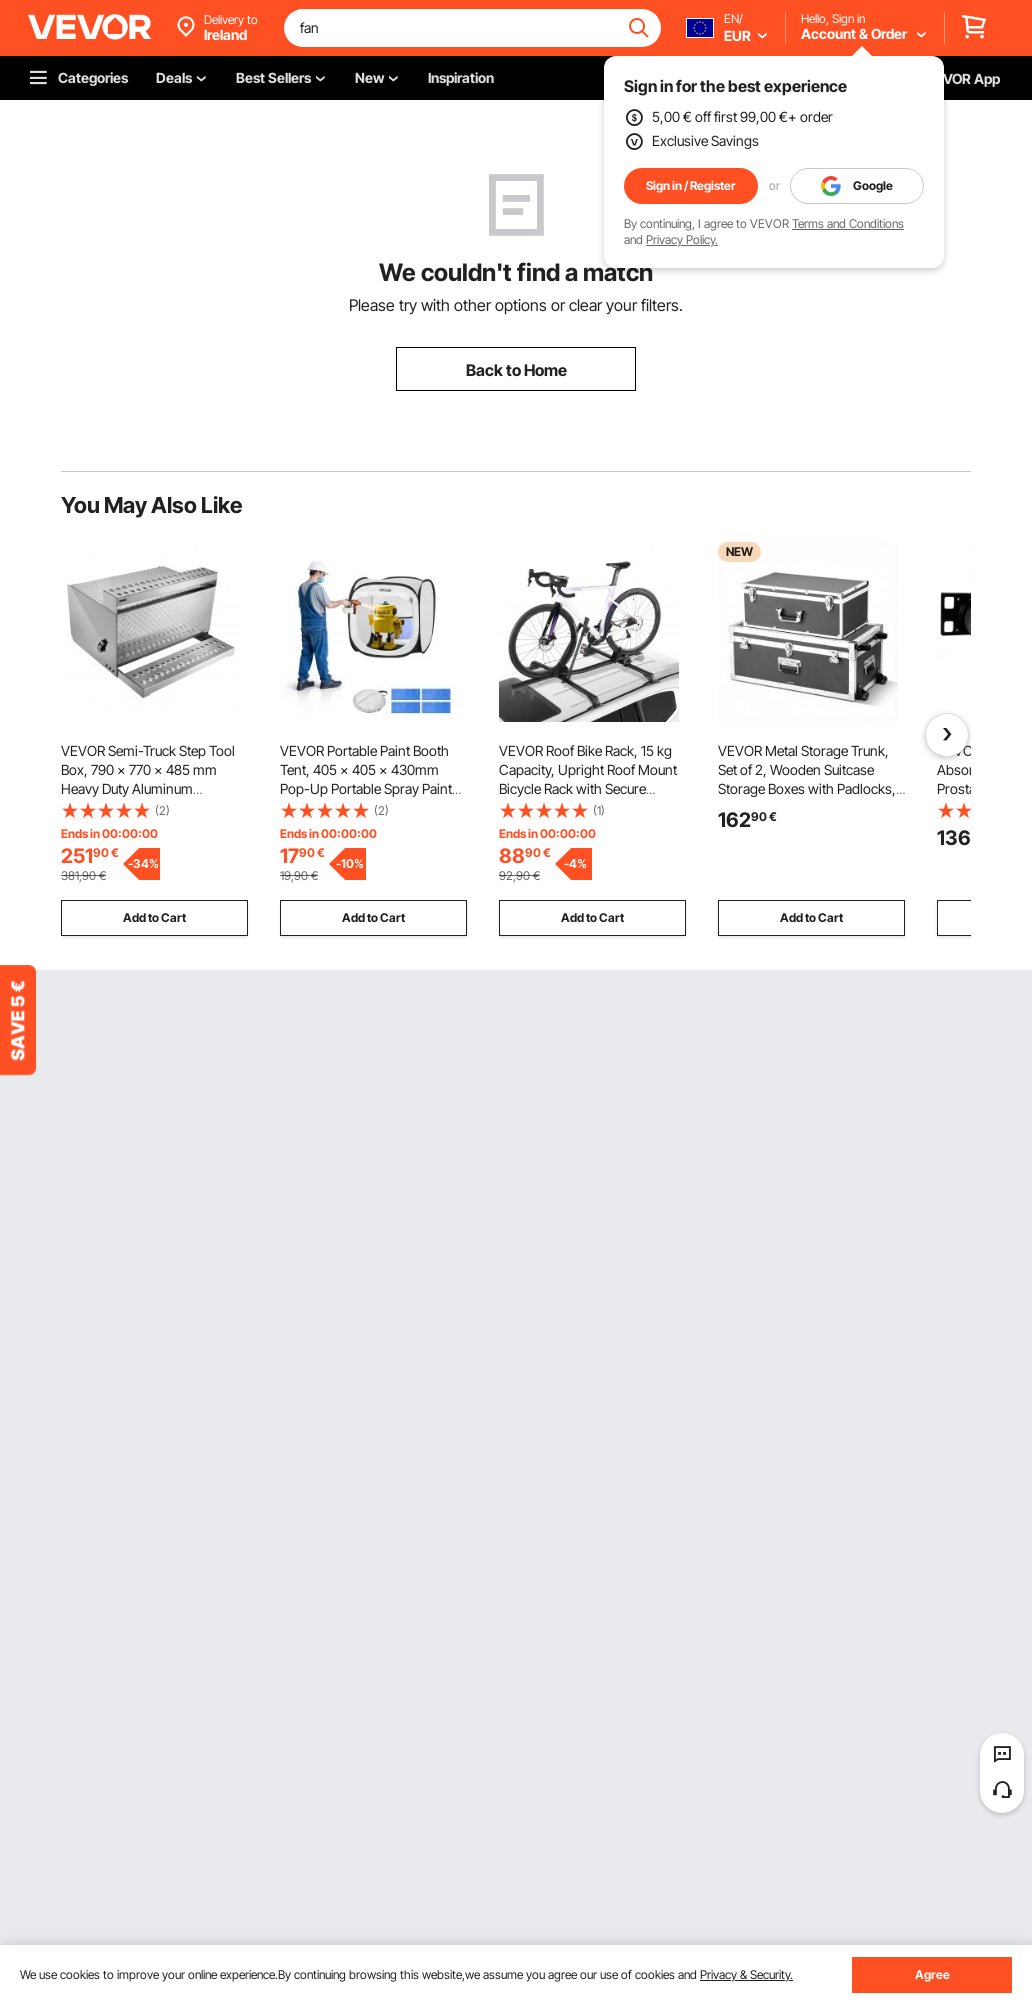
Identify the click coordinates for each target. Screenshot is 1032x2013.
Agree (932, 1974)
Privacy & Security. (746, 1974)
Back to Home (516, 370)
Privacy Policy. (682, 239)
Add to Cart (154, 917)
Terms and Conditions (848, 223)
